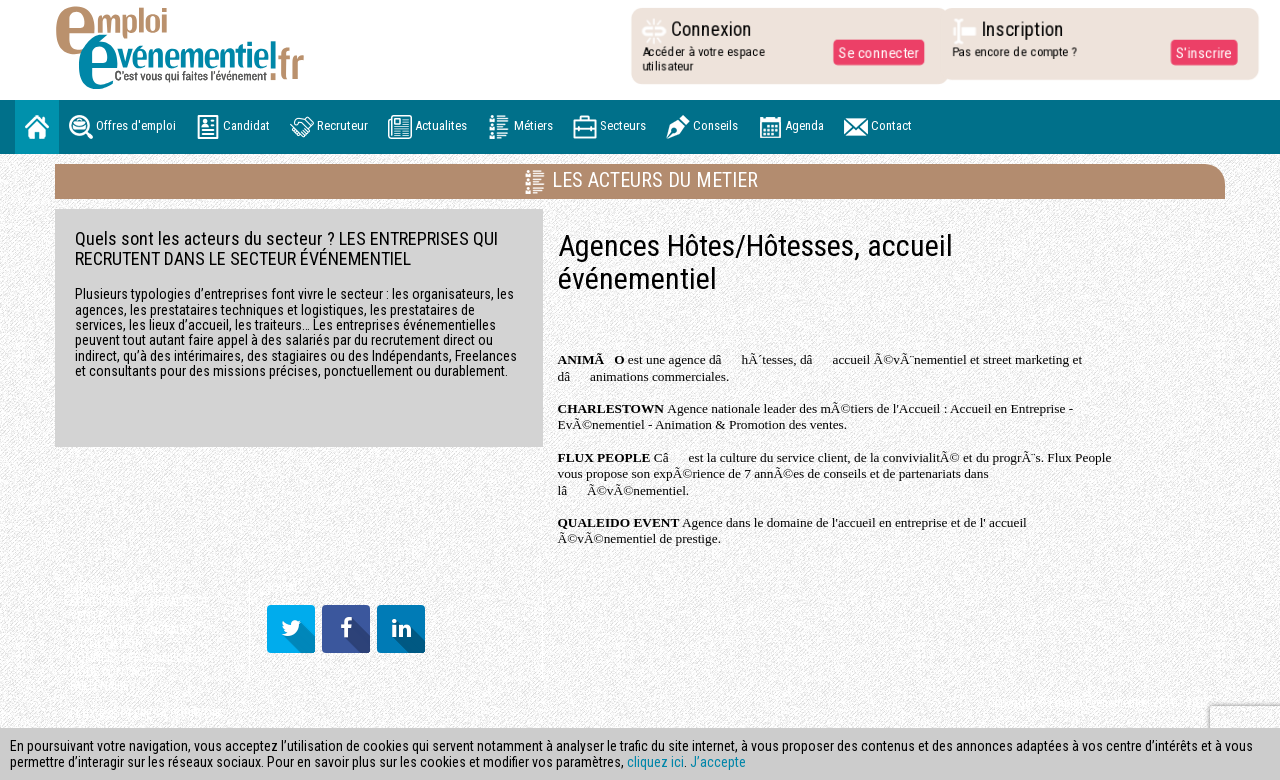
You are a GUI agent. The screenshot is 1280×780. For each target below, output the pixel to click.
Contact (878, 127)
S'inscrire (1198, 52)
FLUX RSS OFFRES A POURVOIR (145, 714)
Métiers (520, 127)
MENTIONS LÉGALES (120, 588)
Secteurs (609, 127)
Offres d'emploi (122, 127)
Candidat (233, 127)
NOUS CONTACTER (116, 672)
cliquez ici (655, 762)
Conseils (702, 127)
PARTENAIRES (102, 686)
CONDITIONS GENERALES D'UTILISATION (132, 637)
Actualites (427, 127)
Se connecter (874, 52)
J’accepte (718, 762)
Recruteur (329, 127)
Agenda (791, 127)
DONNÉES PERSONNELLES (135, 658)
